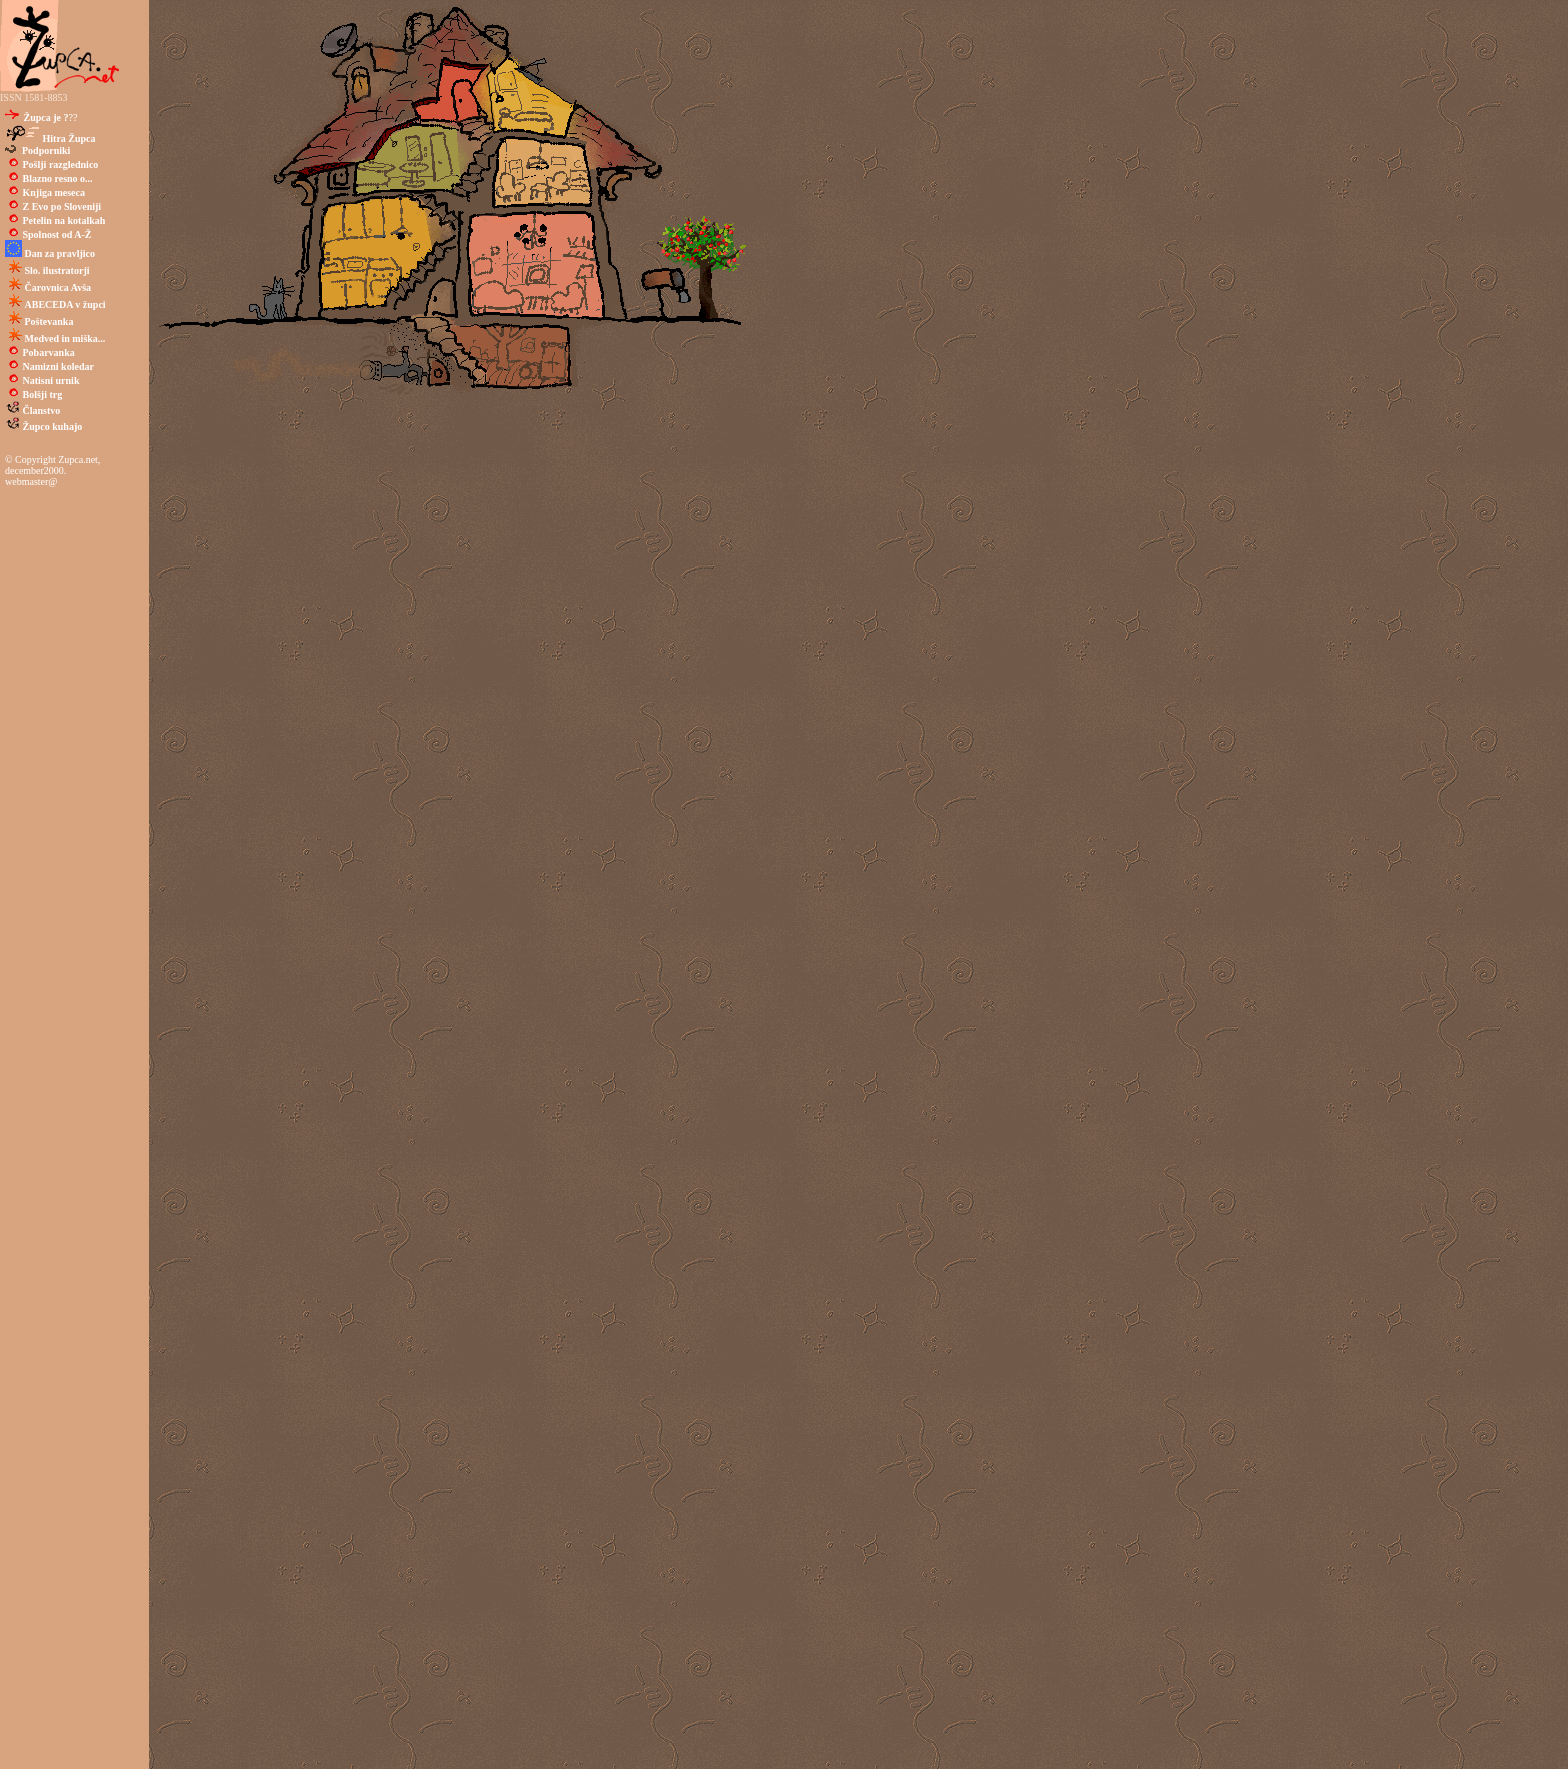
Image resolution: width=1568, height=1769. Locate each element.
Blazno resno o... (58, 178)
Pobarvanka (49, 352)
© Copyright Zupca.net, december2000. (52, 465)
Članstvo (42, 410)
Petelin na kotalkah (64, 220)
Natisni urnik (51, 380)
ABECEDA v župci (65, 304)
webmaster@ (31, 481)
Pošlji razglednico (61, 164)
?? (49, 117)
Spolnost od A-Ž (55, 234)
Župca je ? (45, 117)
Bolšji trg (43, 394)
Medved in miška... (65, 338)
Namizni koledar (58, 366)
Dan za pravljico (60, 253)
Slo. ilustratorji (57, 270)
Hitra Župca (69, 138)
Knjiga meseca (54, 192)
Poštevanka (49, 321)
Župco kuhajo (53, 426)
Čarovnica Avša (58, 287)
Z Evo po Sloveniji (62, 206)
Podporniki (43, 150)
